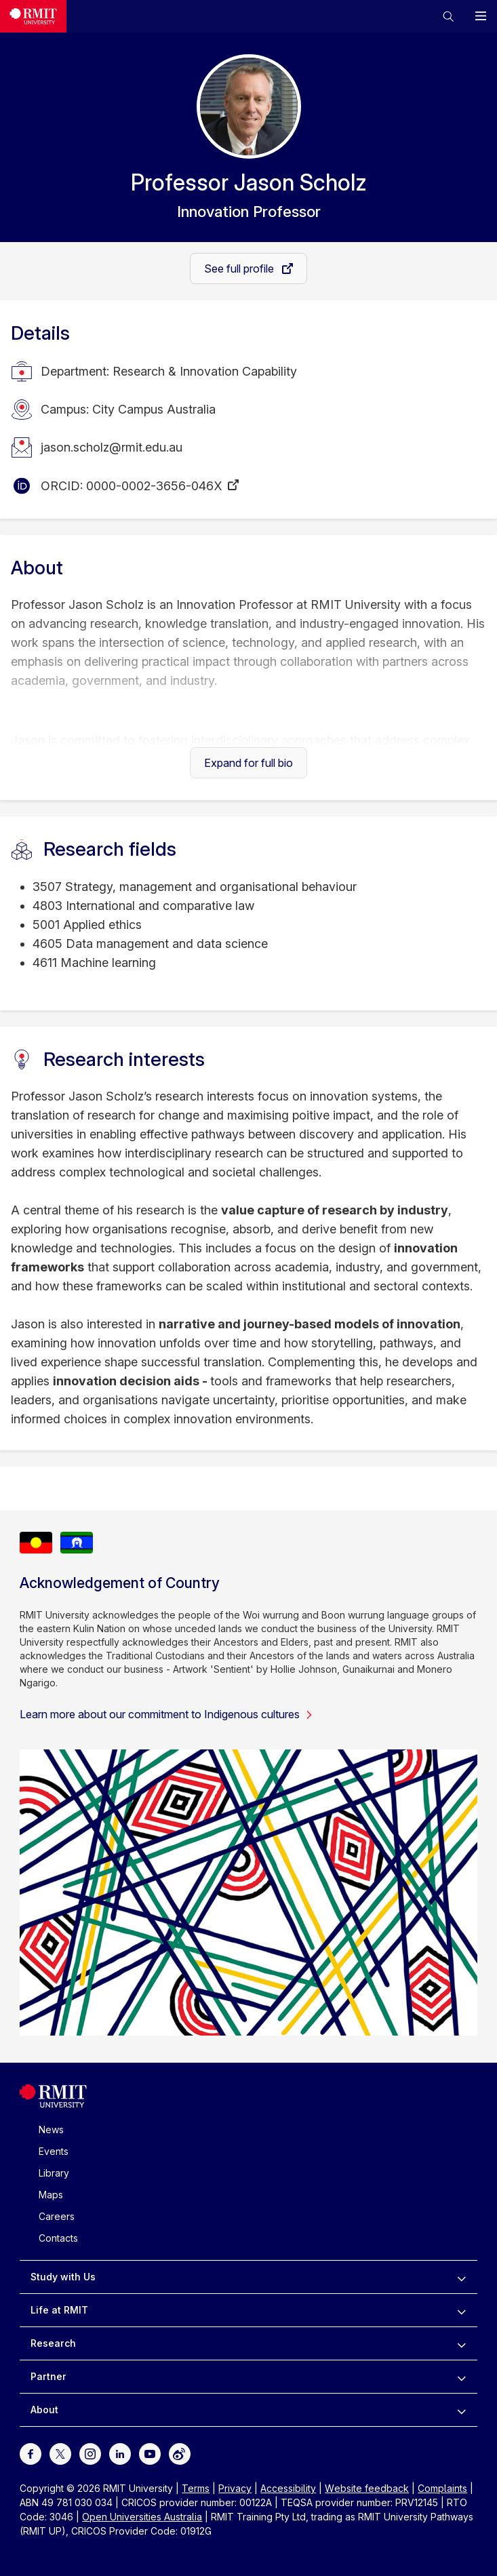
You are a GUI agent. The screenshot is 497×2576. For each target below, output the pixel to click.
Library (54, 2173)
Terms (196, 2488)
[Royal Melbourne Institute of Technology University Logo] (33, 16)
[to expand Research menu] (461, 2343)
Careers (57, 2216)
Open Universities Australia (142, 2516)
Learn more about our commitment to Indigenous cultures (166, 1714)
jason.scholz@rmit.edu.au (111, 447)
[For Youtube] (150, 2453)
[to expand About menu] (461, 2410)
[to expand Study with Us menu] (461, 2277)
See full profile (240, 268)
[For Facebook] (30, 2453)
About (44, 2409)
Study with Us (63, 2276)
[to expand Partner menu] (461, 2376)
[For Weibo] (180, 2453)
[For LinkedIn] (120, 2453)
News (51, 2129)
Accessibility (288, 2488)
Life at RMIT (59, 2310)
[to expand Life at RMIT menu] (461, 2310)
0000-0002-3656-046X (154, 486)
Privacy (235, 2488)
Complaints (442, 2488)
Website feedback (367, 2488)
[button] (448, 16)
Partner (48, 2376)
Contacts (58, 2238)
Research (53, 2343)
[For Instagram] (90, 2453)
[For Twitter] (60, 2453)
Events (53, 2151)
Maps (51, 2194)
